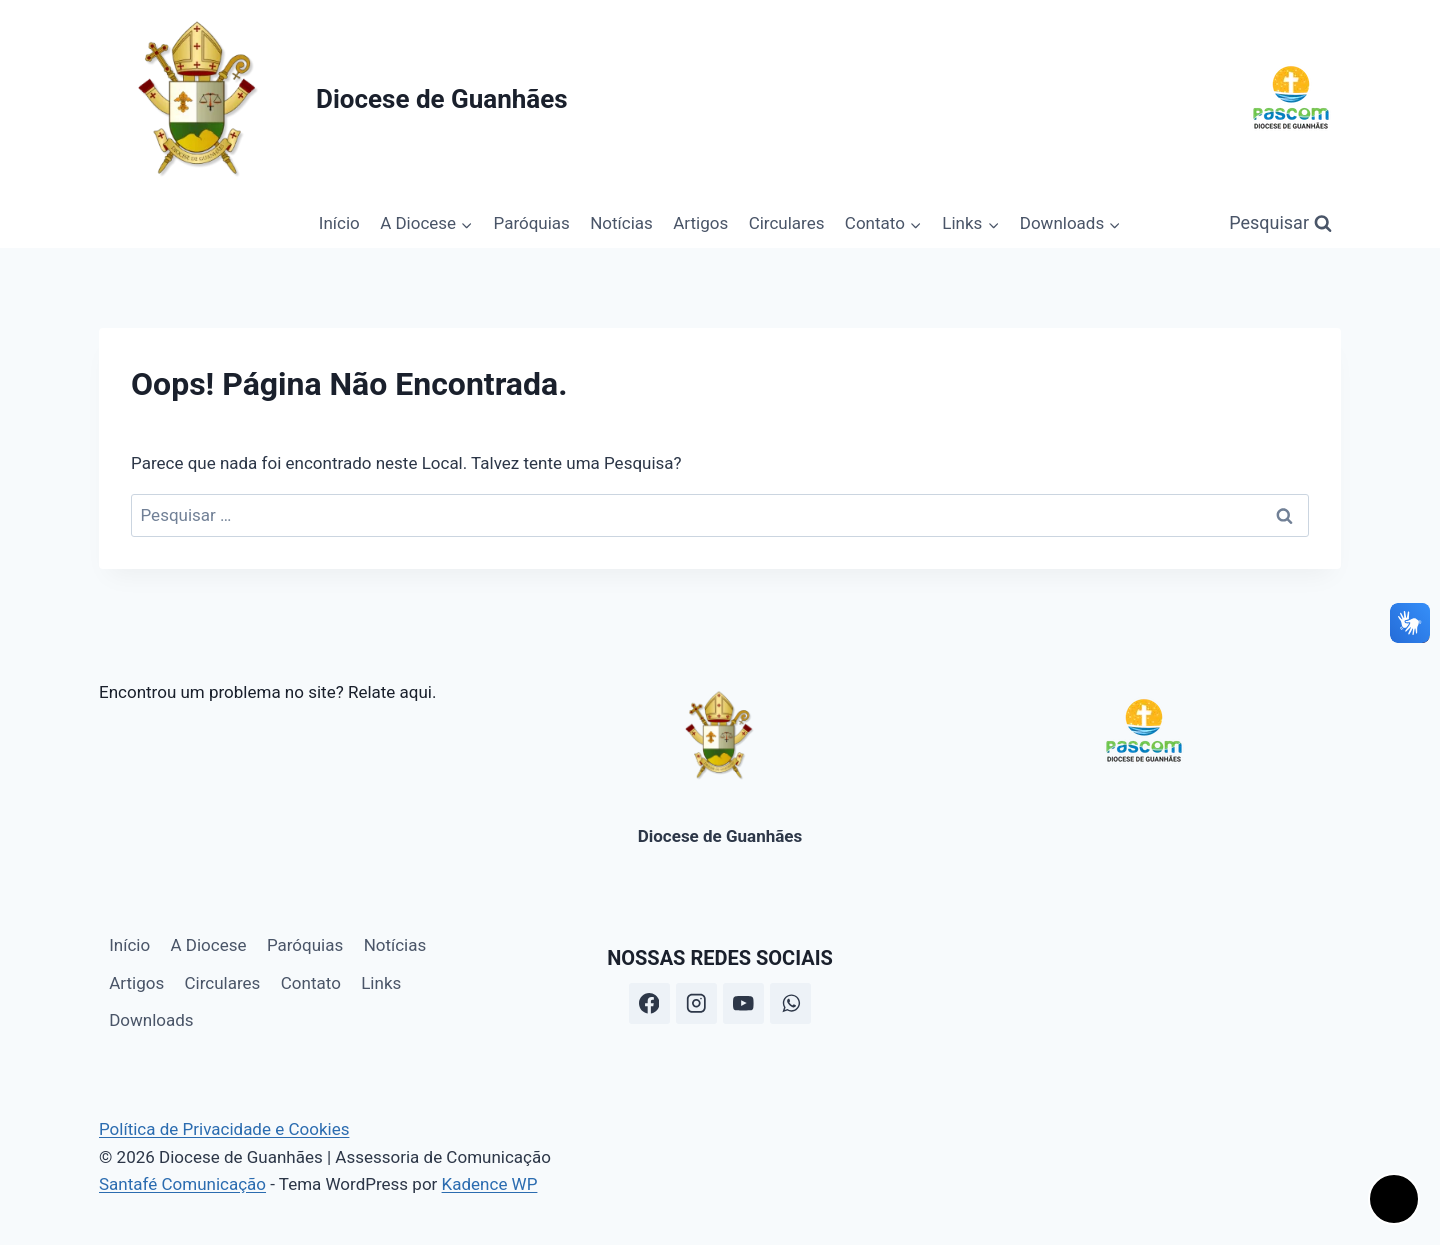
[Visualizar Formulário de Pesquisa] (1280, 223)
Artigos (700, 223)
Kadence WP (490, 1184)
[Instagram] (696, 1003)
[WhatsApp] (790, 1003)
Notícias (621, 223)
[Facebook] (649, 1003)
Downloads (151, 1020)
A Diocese (209, 945)
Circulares (787, 223)
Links (381, 983)
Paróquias (532, 223)
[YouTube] (743, 1003)
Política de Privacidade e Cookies (224, 1129)
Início (339, 223)
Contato (311, 983)
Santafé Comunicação (182, 1184)
